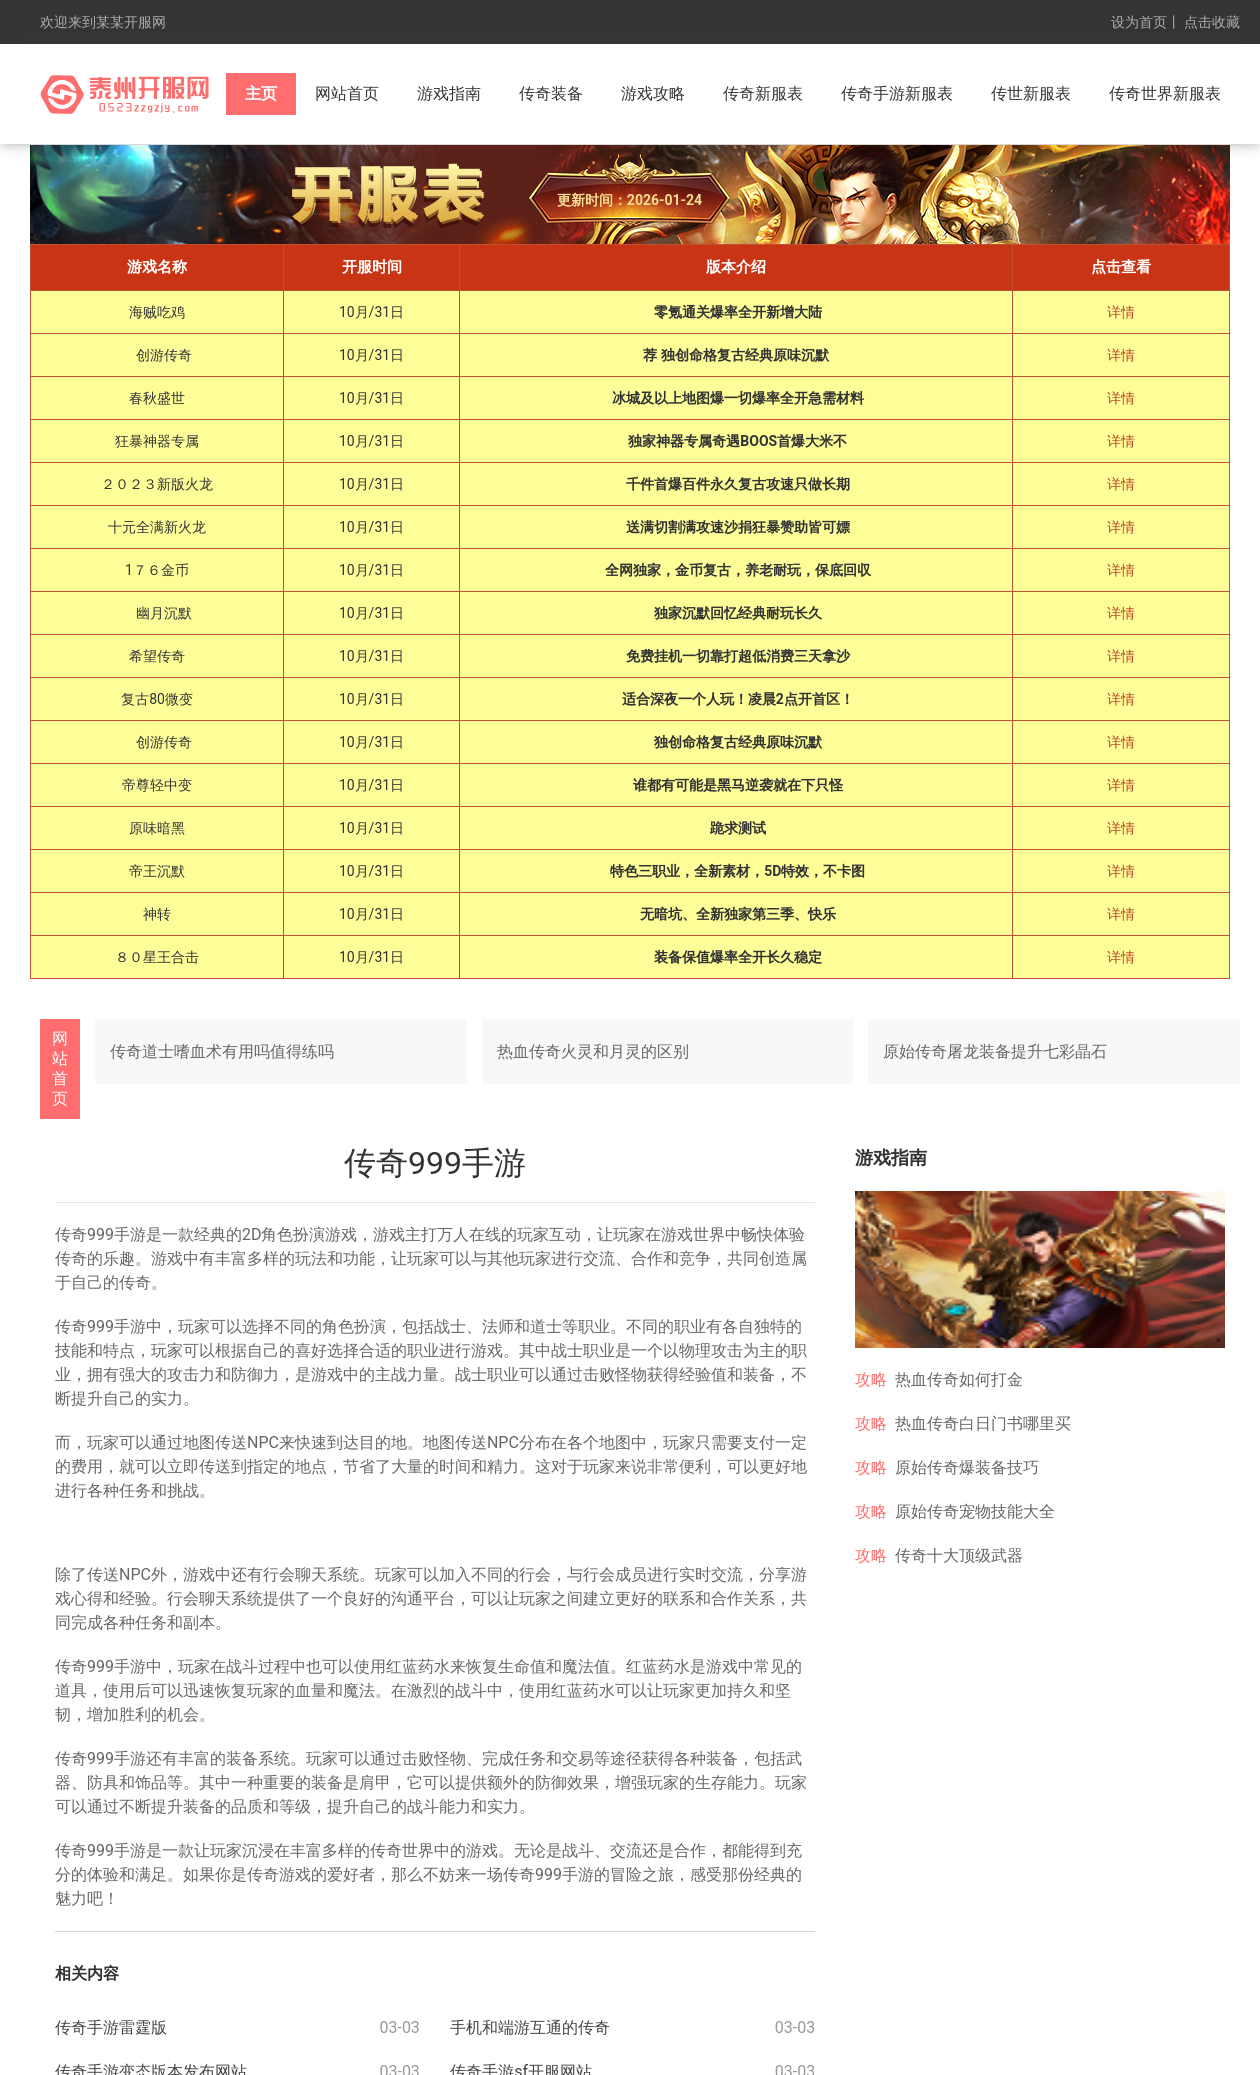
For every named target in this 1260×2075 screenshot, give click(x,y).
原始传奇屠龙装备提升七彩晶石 (995, 1051)
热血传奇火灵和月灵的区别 (593, 1051)
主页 (261, 93)
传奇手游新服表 (897, 93)
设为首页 (1139, 22)
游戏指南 (449, 93)
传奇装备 (551, 93)
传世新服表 (1031, 93)
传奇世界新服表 (1165, 93)
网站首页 (347, 93)
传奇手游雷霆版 (111, 2027)
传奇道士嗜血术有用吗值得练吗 (222, 1051)
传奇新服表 (763, 93)
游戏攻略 (653, 93)
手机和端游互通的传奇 (530, 2027)
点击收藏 (1212, 22)
